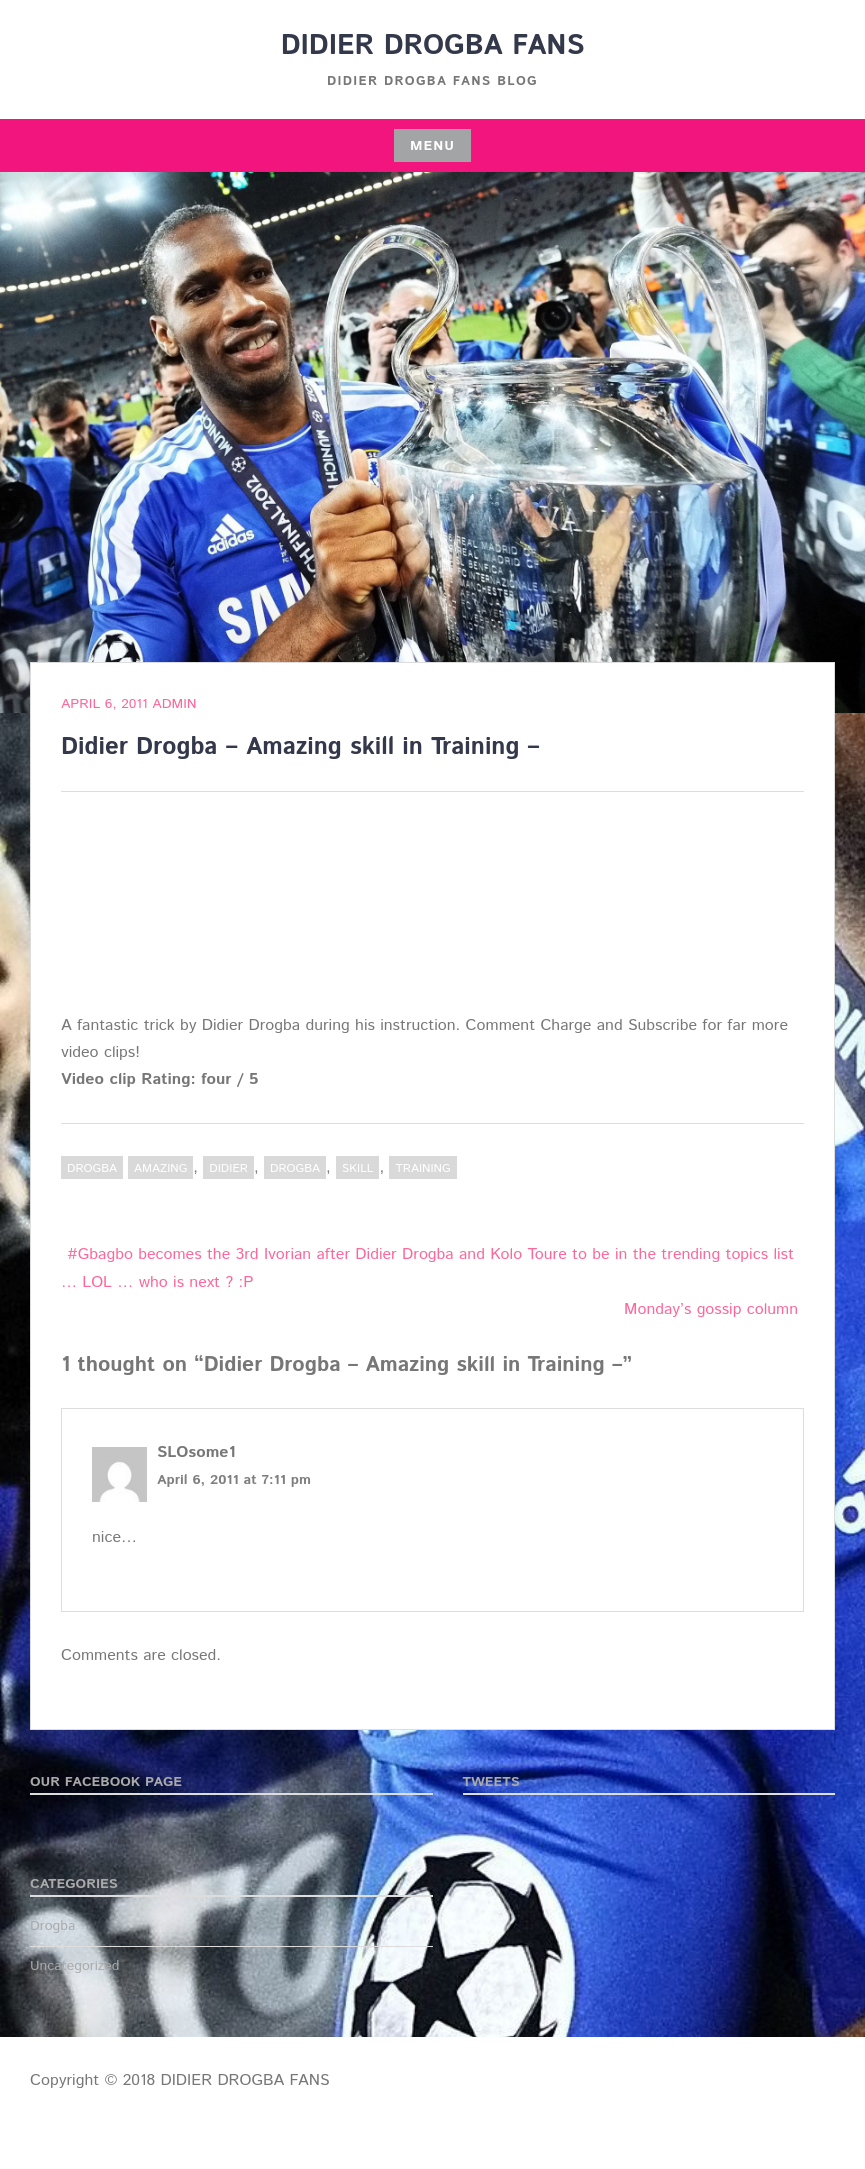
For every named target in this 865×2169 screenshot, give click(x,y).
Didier (228, 1168)
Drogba (92, 1168)
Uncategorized (75, 1966)
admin (174, 704)
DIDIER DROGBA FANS (433, 46)
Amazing (160, 1168)
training (422, 1168)
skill (357, 1168)
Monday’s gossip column (711, 1309)
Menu (432, 146)
